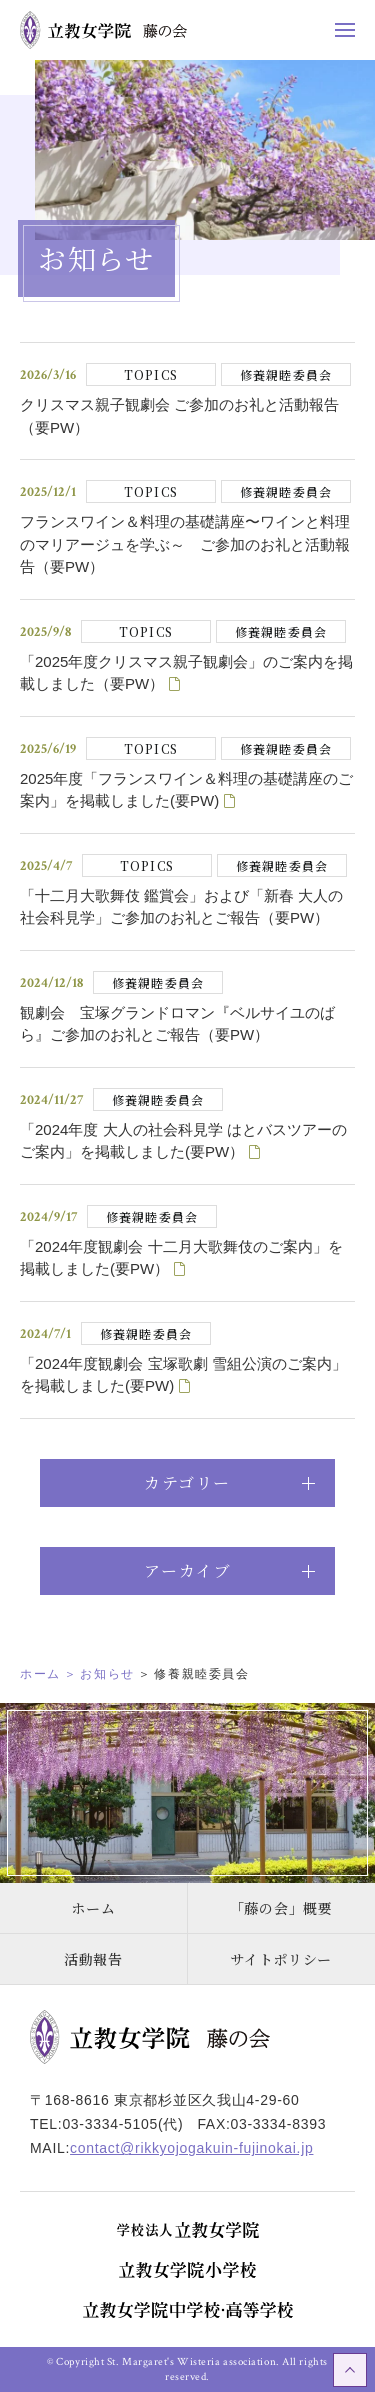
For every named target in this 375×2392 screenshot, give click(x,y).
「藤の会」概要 (281, 1908)
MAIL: (171, 2148)
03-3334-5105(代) (122, 2124)
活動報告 (93, 1959)
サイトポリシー (281, 1959)
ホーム (93, 1908)
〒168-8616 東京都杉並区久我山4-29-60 (165, 2100)
